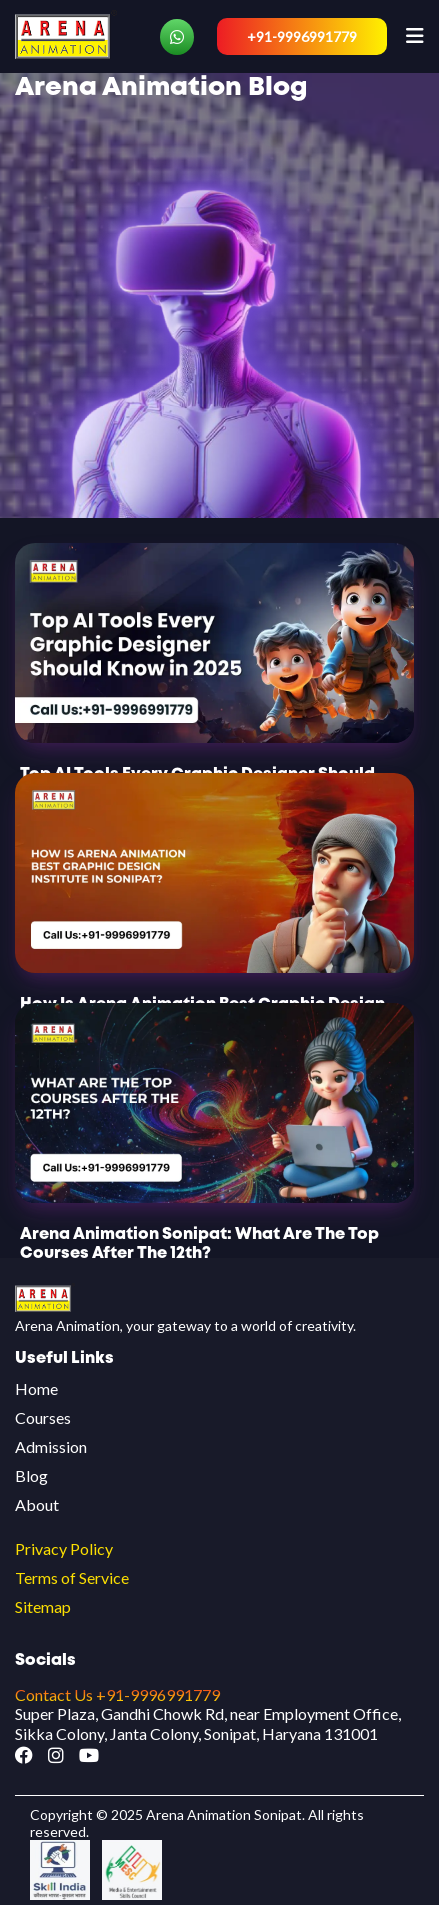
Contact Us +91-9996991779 (117, 1694)
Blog (31, 1475)
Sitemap (43, 1606)
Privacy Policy (64, 1548)
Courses (43, 1417)
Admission (51, 1446)
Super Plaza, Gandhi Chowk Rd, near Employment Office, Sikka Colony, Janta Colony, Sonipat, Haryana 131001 (208, 1723)
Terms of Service (72, 1577)
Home (36, 1388)
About (37, 1504)
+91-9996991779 (302, 36)
